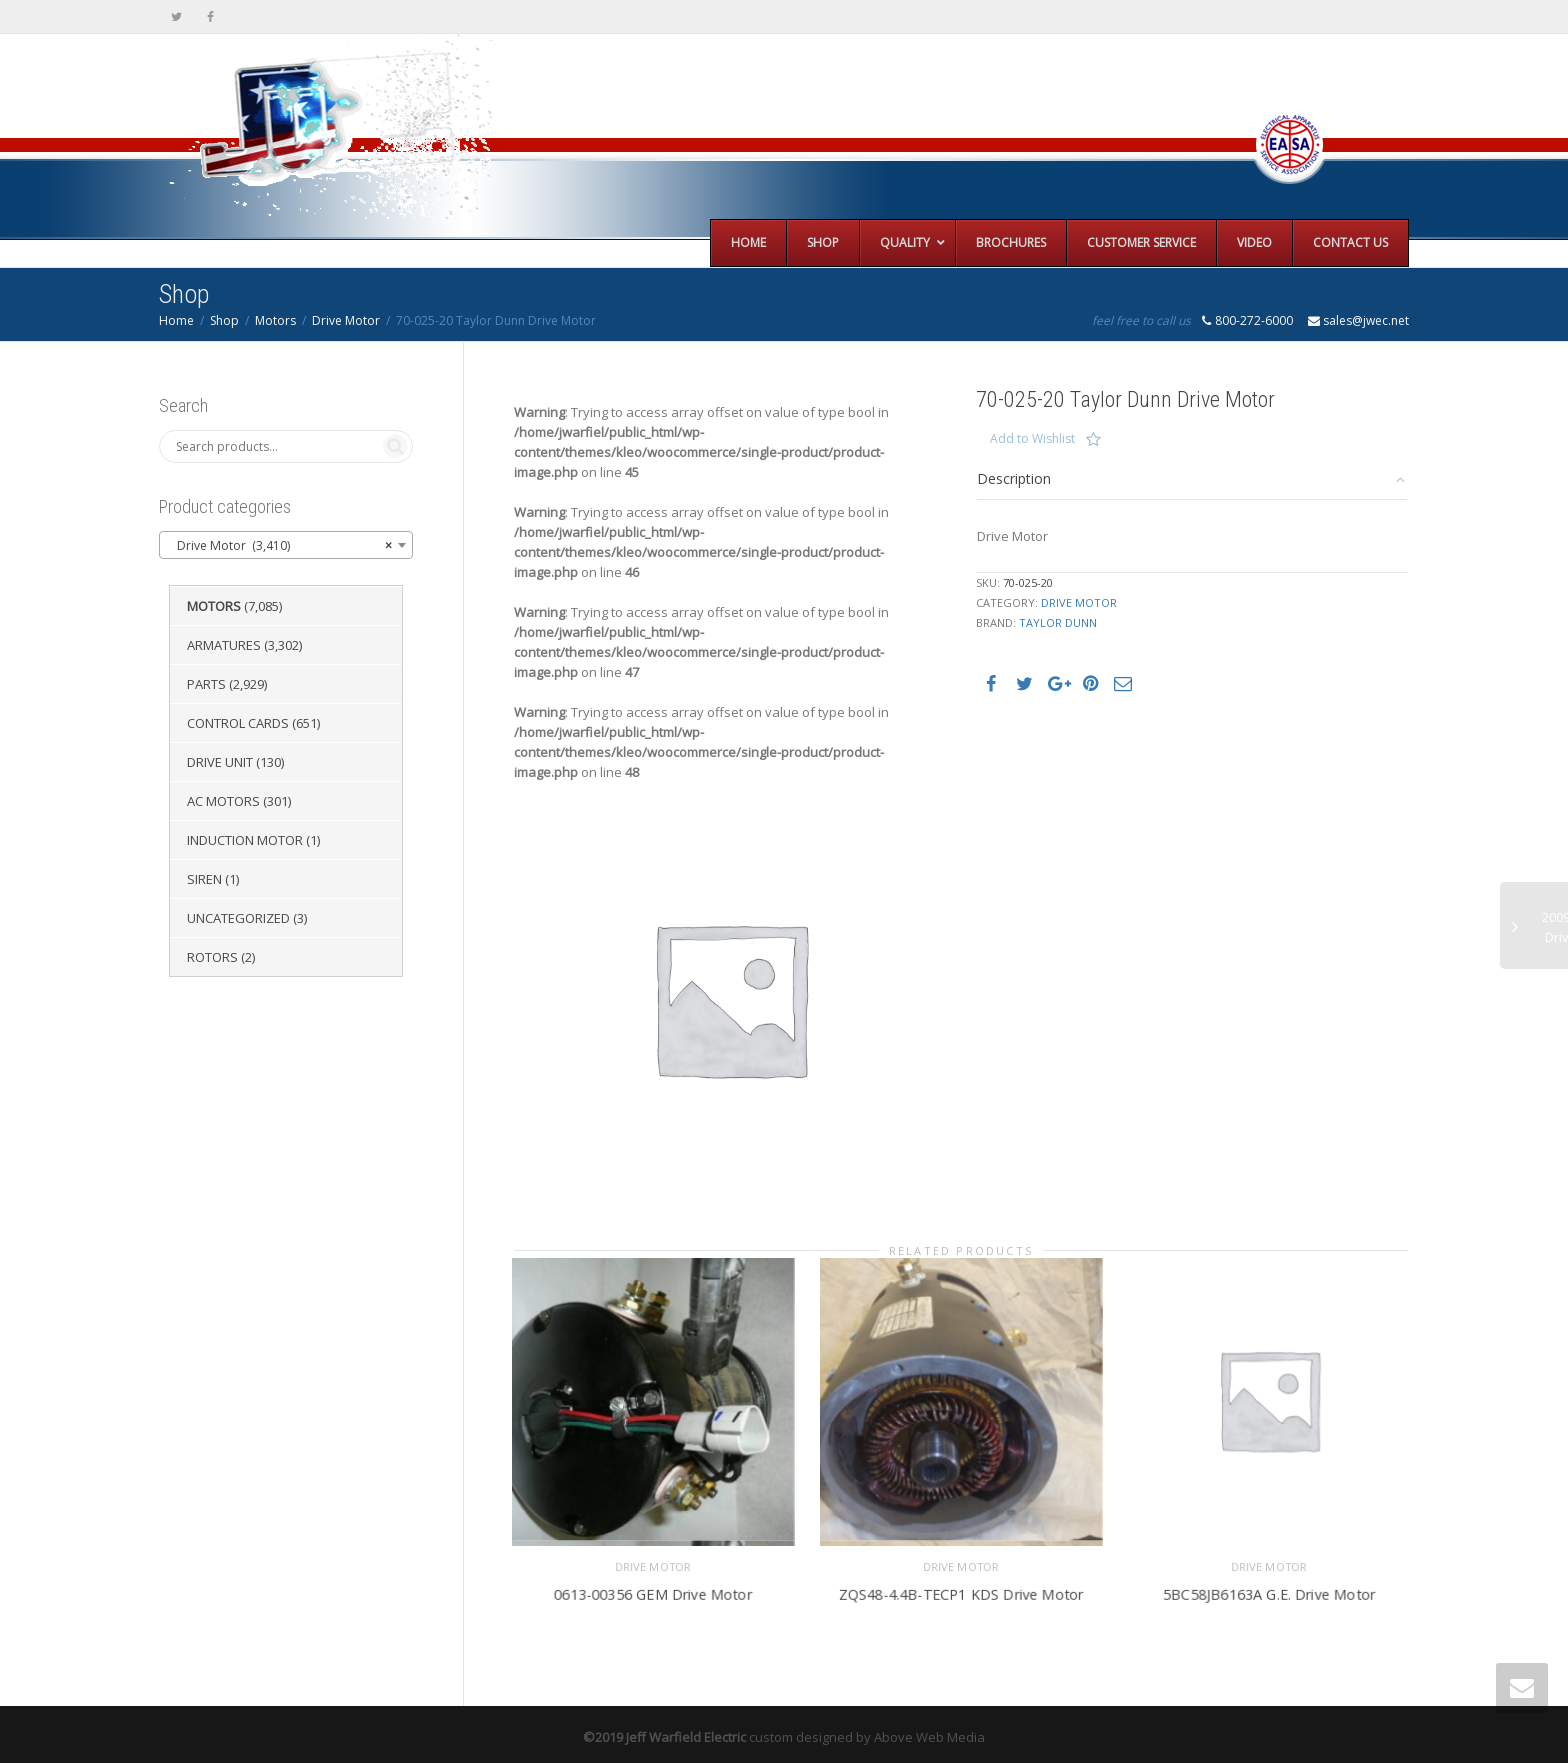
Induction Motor (245, 840)
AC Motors (223, 801)
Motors (275, 320)
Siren (204, 879)
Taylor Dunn (1058, 622)
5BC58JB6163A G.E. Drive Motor (1269, 1580)
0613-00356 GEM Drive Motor (652, 1580)
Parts (206, 684)
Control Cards (238, 723)
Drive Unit (220, 762)
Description (1014, 478)
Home (176, 320)
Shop (224, 320)
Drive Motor (346, 320)
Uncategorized (238, 918)
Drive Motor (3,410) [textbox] (280, 546)
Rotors (212, 957)
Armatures (224, 645)
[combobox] (286, 545)
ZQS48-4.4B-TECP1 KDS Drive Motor (961, 1580)
